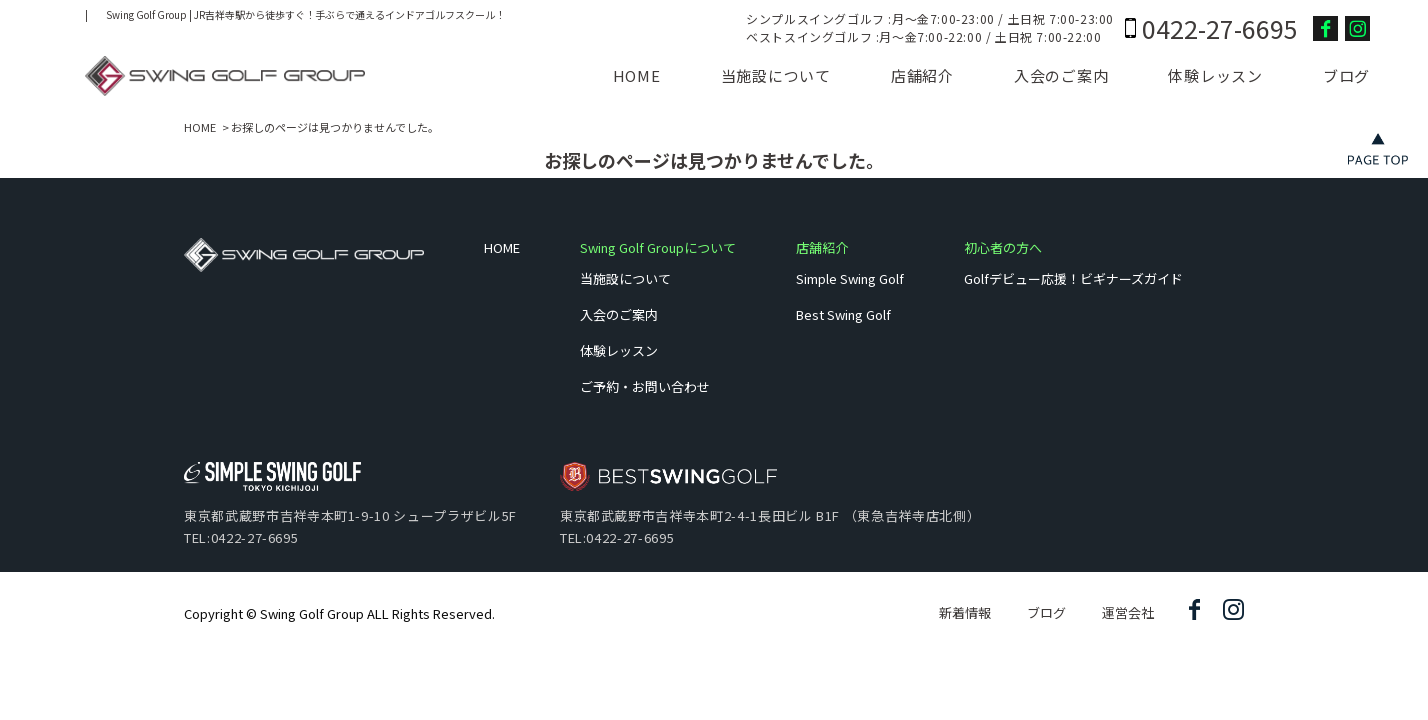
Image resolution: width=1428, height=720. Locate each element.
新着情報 (965, 612)
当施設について (776, 75)
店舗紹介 (922, 75)
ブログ (1346, 75)
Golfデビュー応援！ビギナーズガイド (1073, 278)
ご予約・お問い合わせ (645, 386)
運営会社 (1128, 612)
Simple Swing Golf (850, 278)
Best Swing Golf (843, 314)
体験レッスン (1215, 75)
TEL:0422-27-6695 (241, 537)
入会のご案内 (1061, 75)
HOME (637, 75)
